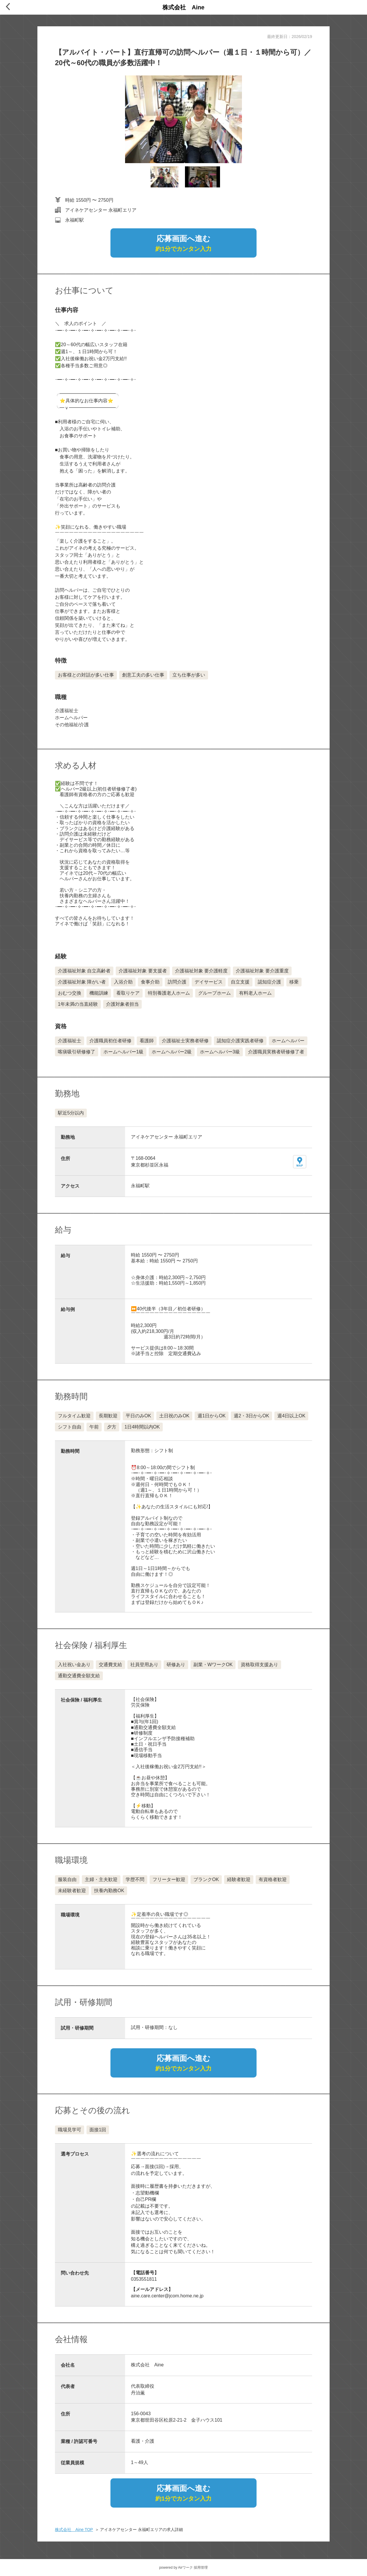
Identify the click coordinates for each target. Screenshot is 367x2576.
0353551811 (144, 2279)
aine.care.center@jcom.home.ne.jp (167, 2295)
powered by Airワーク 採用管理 (183, 2567)
